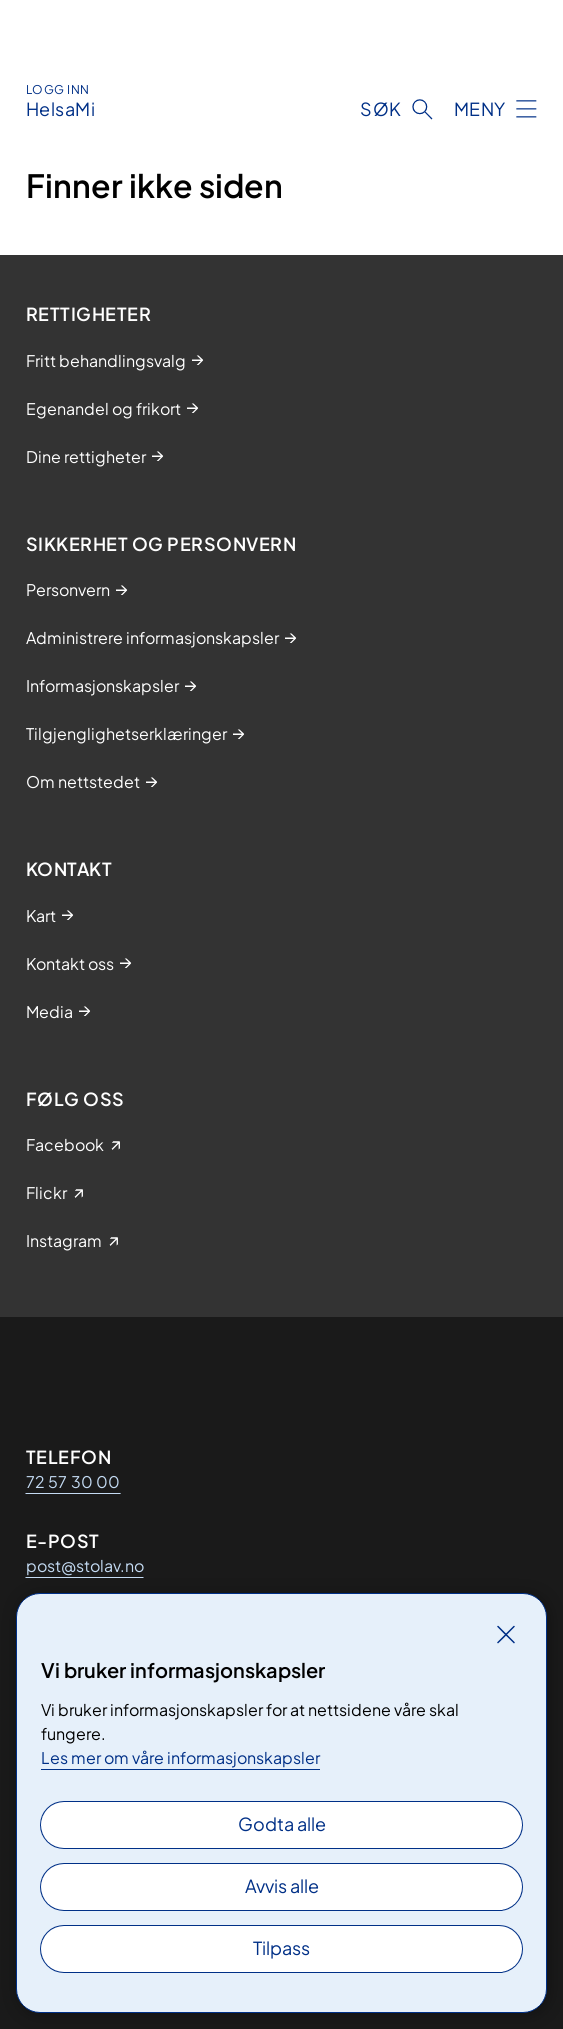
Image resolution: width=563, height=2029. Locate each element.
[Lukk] (506, 1634)
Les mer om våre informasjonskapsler (180, 1757)
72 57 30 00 (73, 1481)
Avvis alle (282, 1885)
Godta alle (282, 1823)
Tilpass (281, 1947)
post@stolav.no (85, 1565)
